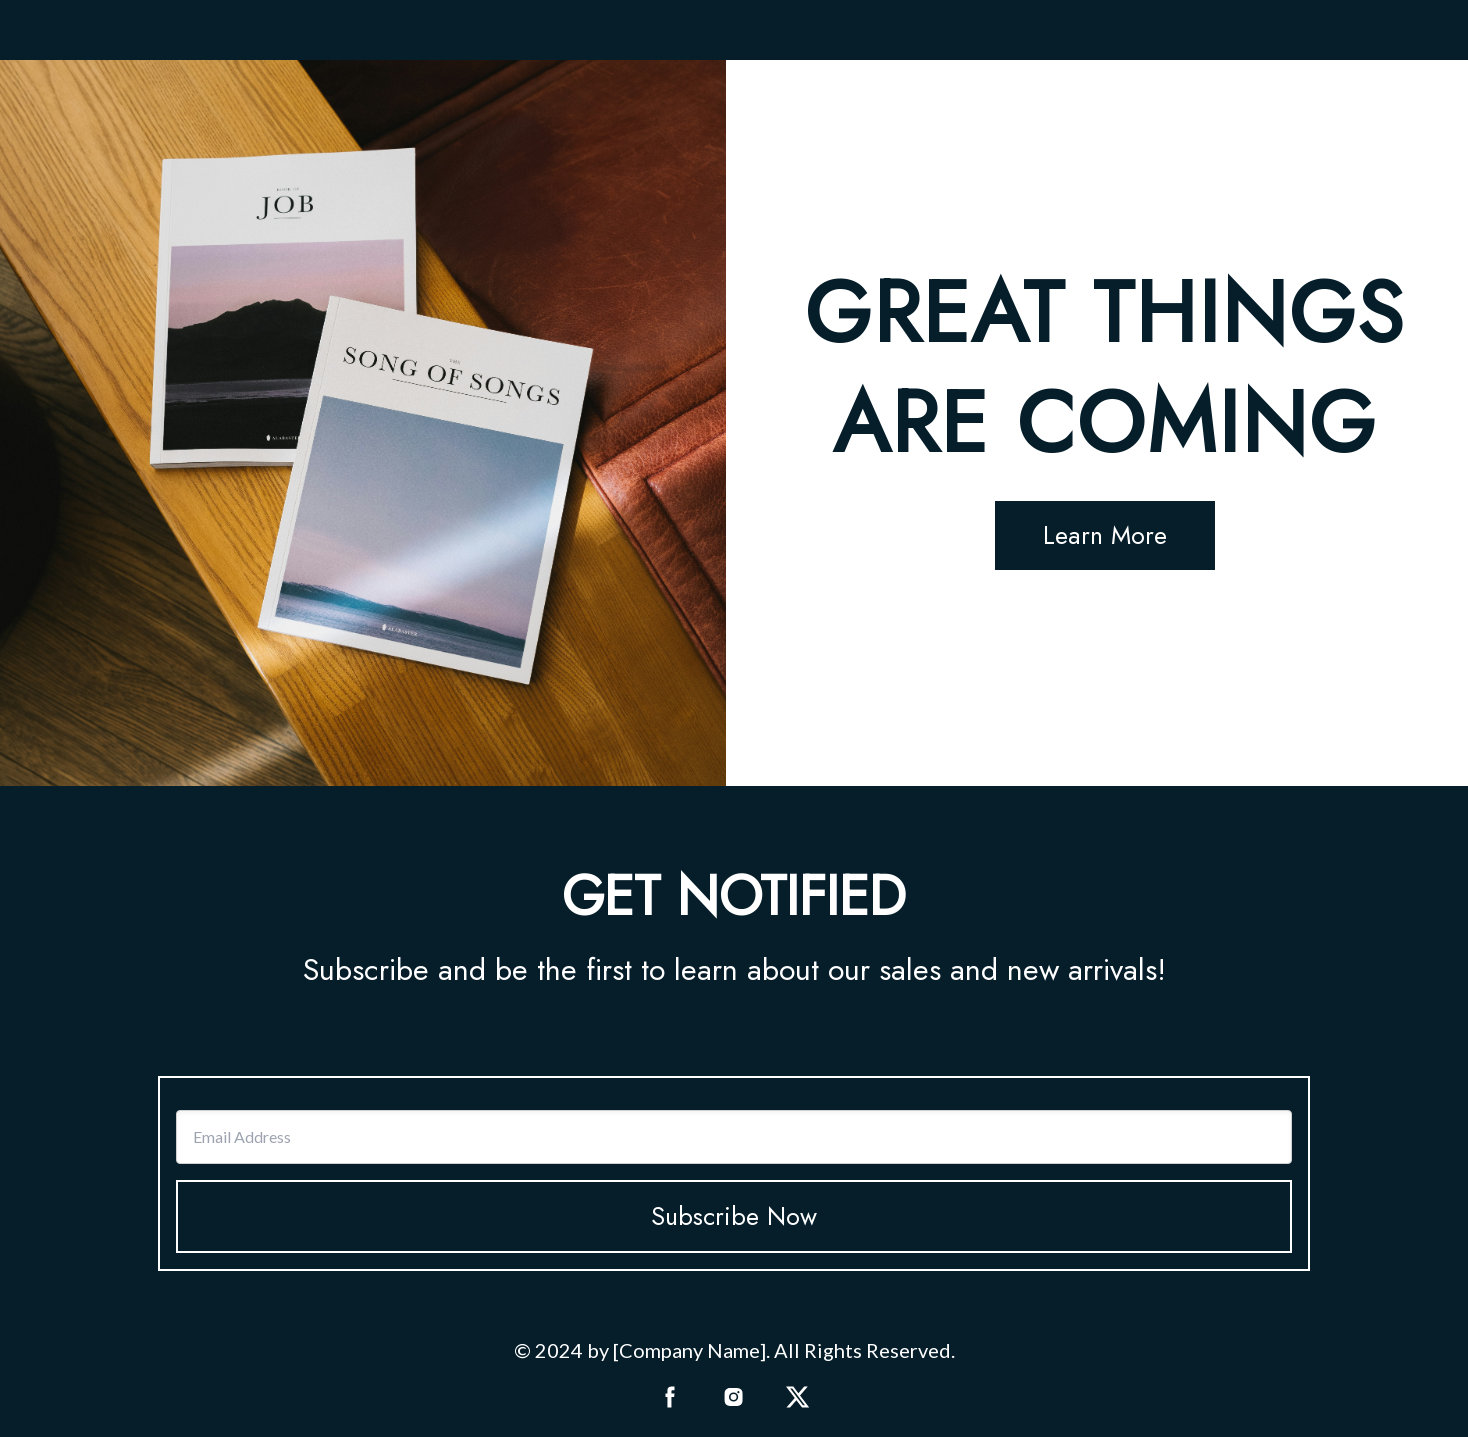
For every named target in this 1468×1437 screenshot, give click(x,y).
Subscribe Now (734, 1216)
